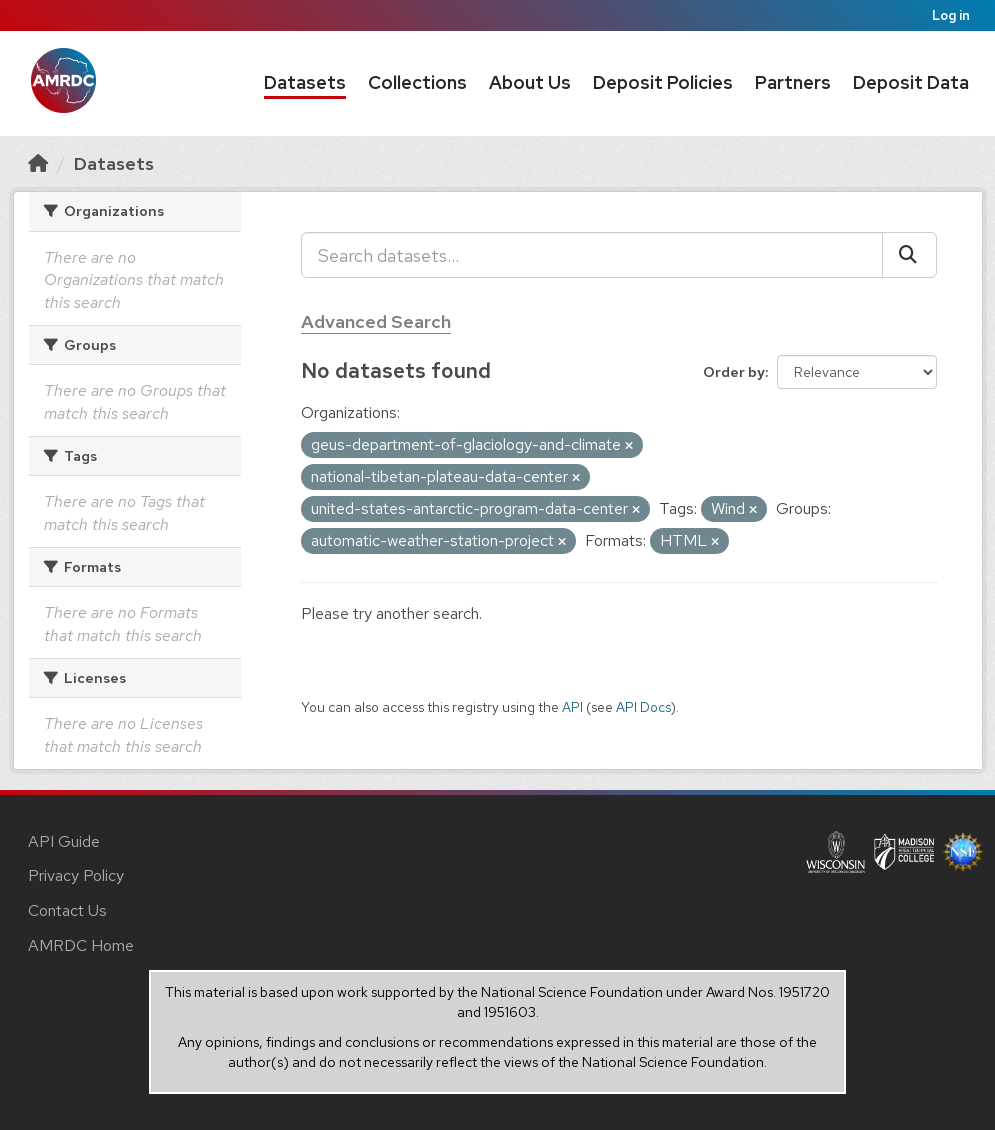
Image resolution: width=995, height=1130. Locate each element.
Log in (951, 15)
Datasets (305, 82)
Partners (793, 82)
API (572, 707)
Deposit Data (911, 82)
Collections (417, 82)
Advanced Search (376, 321)
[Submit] (909, 255)
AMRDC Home (81, 945)
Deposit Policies (663, 82)
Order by (734, 372)
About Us (530, 82)
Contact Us (67, 910)
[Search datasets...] (592, 255)
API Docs (643, 707)
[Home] (38, 163)
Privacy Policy (76, 875)
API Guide (64, 841)
